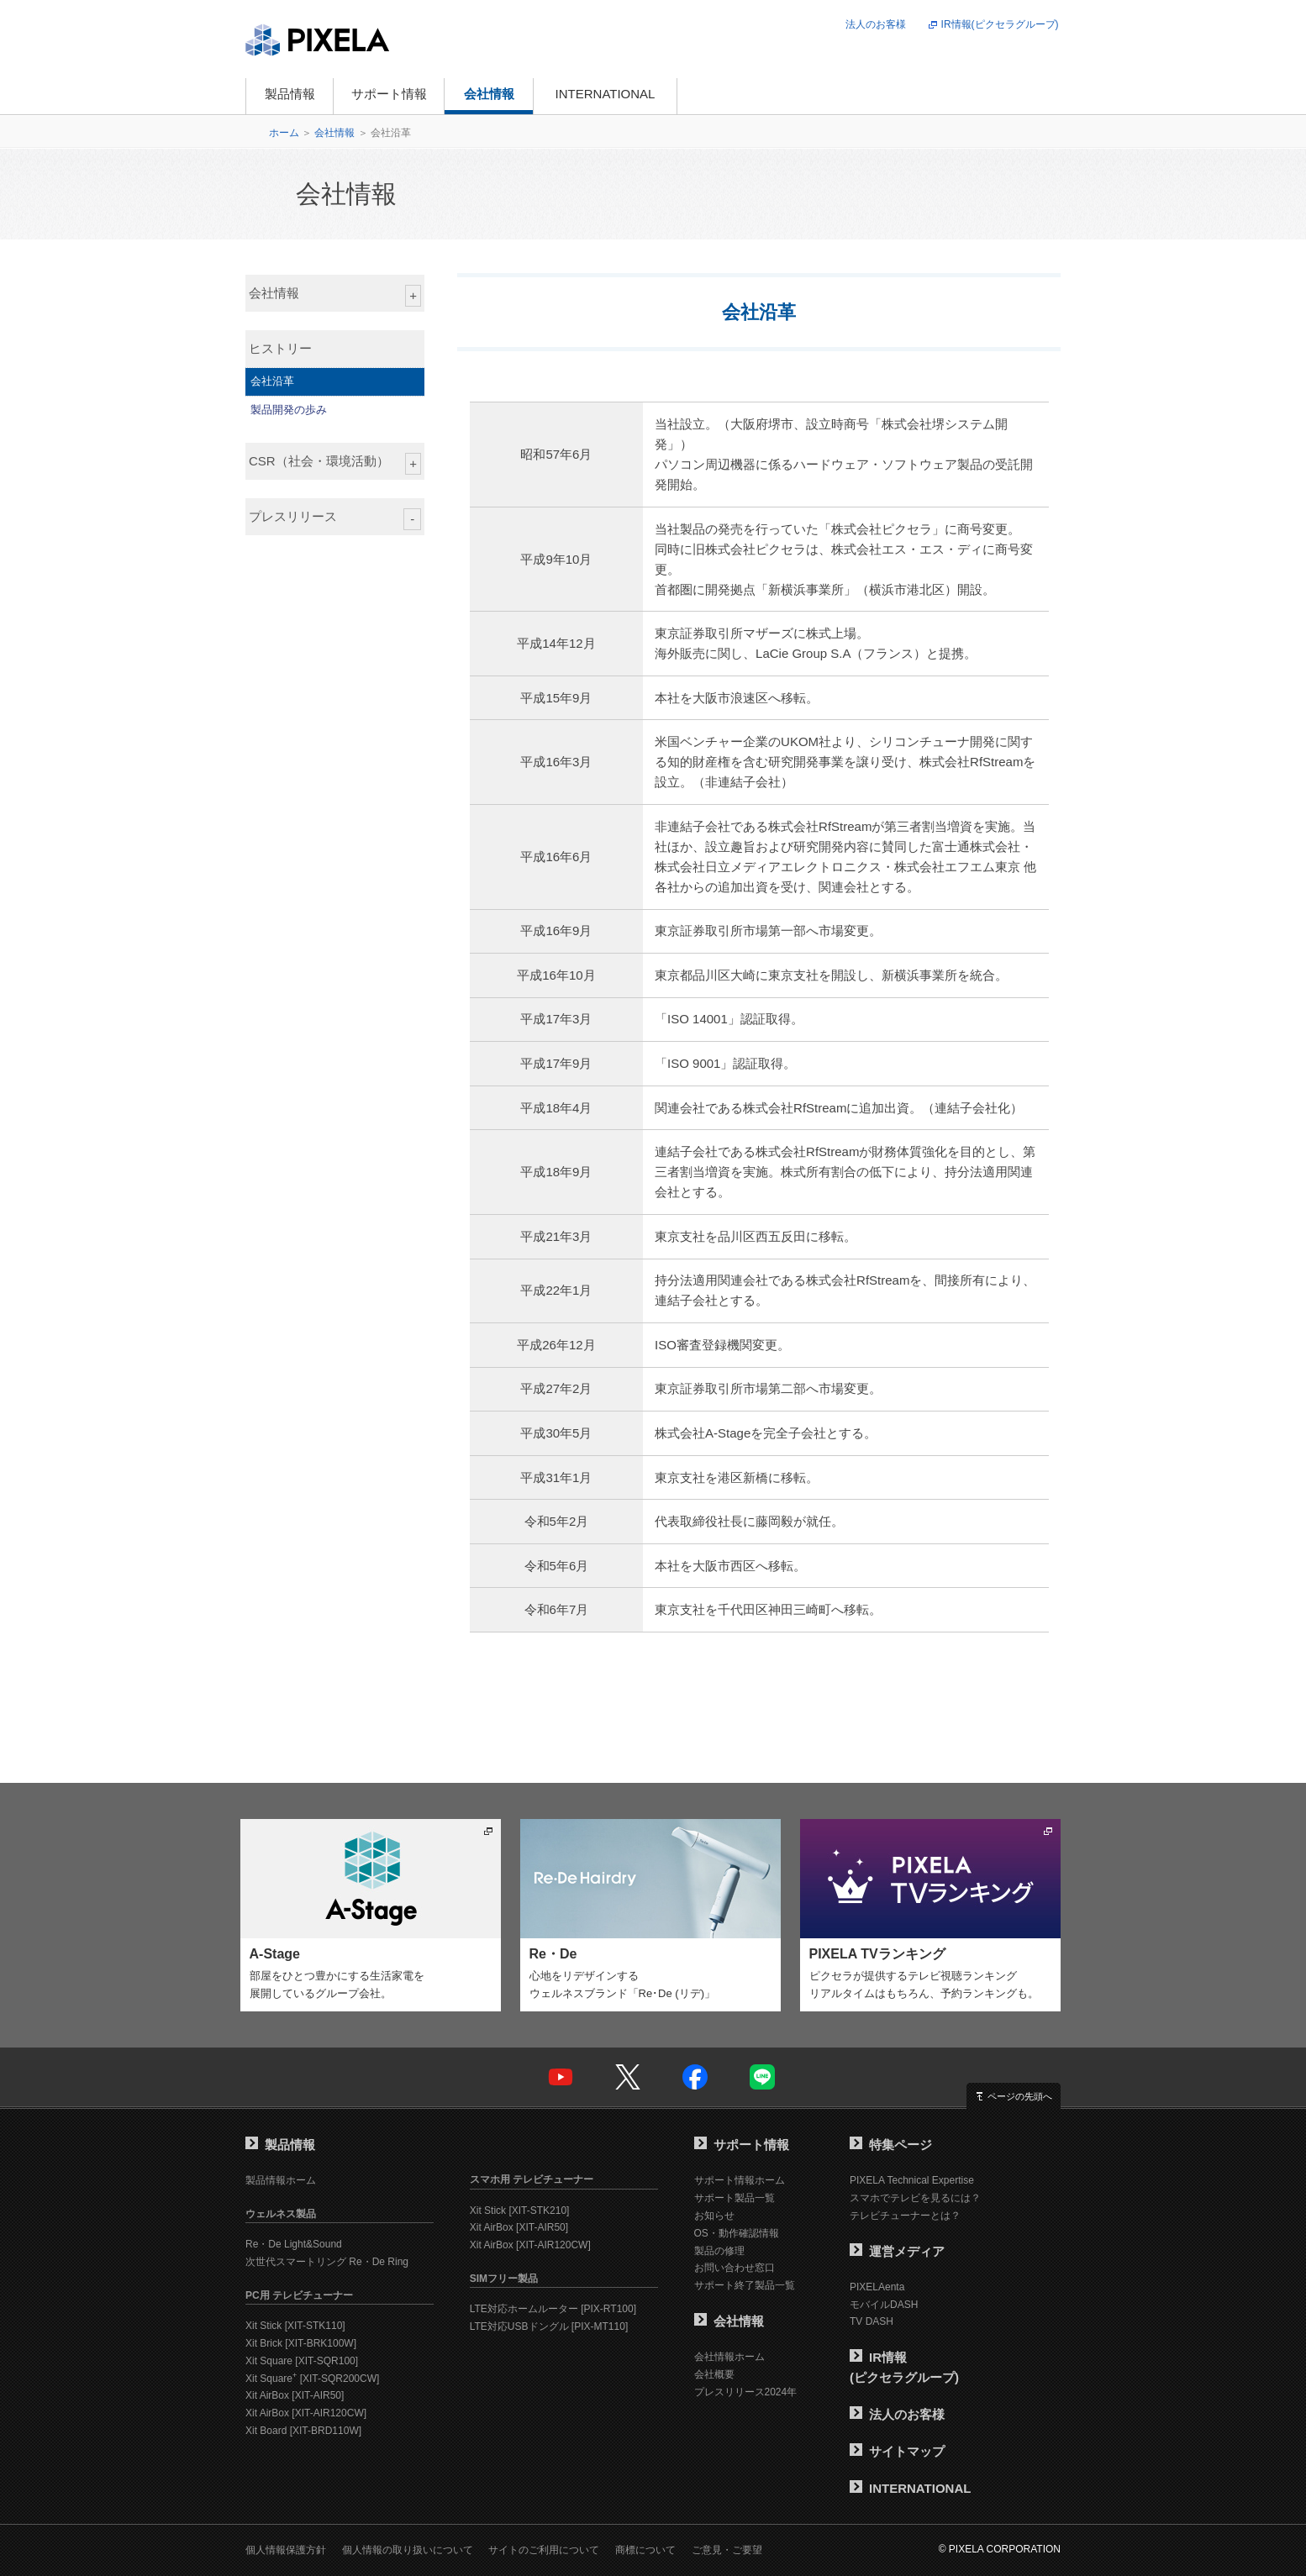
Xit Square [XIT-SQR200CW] (312, 2378)
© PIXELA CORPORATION (1000, 2549)
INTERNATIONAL (606, 94)
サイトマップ (897, 2451)
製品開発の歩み (288, 409)
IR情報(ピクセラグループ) (1000, 24)
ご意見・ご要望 (727, 2550)
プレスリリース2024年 (746, 2392)
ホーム (284, 133)
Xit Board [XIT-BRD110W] (303, 2431)
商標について (645, 2550)
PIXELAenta (877, 2287)
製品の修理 (719, 2251)
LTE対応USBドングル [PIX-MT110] (549, 2326)
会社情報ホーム (729, 2357)
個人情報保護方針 (285, 2550)
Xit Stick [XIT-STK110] (295, 2326)
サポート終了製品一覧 (744, 2285)
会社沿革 (272, 381)
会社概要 (714, 2374)
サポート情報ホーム (739, 2180)
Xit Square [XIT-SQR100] (301, 2361)
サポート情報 (389, 94)
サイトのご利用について (543, 2550)
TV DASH (871, 2321)
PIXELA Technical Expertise (912, 2180)
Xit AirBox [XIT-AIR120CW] (305, 2413)
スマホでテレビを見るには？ (915, 2198)
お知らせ (714, 2215)
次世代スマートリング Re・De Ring (326, 2262)
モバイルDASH (884, 2305)
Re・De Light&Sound (293, 2244)
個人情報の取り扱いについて (407, 2550)
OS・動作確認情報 (736, 2233)
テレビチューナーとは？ (905, 2215)
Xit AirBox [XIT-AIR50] (294, 2395)
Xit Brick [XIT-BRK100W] (300, 2343)
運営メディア (897, 2251)
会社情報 (489, 94)
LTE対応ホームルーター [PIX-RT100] (553, 2309)
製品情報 (290, 94)
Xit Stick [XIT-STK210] (520, 2210)
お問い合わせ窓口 (734, 2268)
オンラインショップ (757, 96)
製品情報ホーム (280, 2180)
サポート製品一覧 (734, 2198)
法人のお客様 (875, 24)
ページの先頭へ (1019, 2096)
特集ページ (891, 2144)
